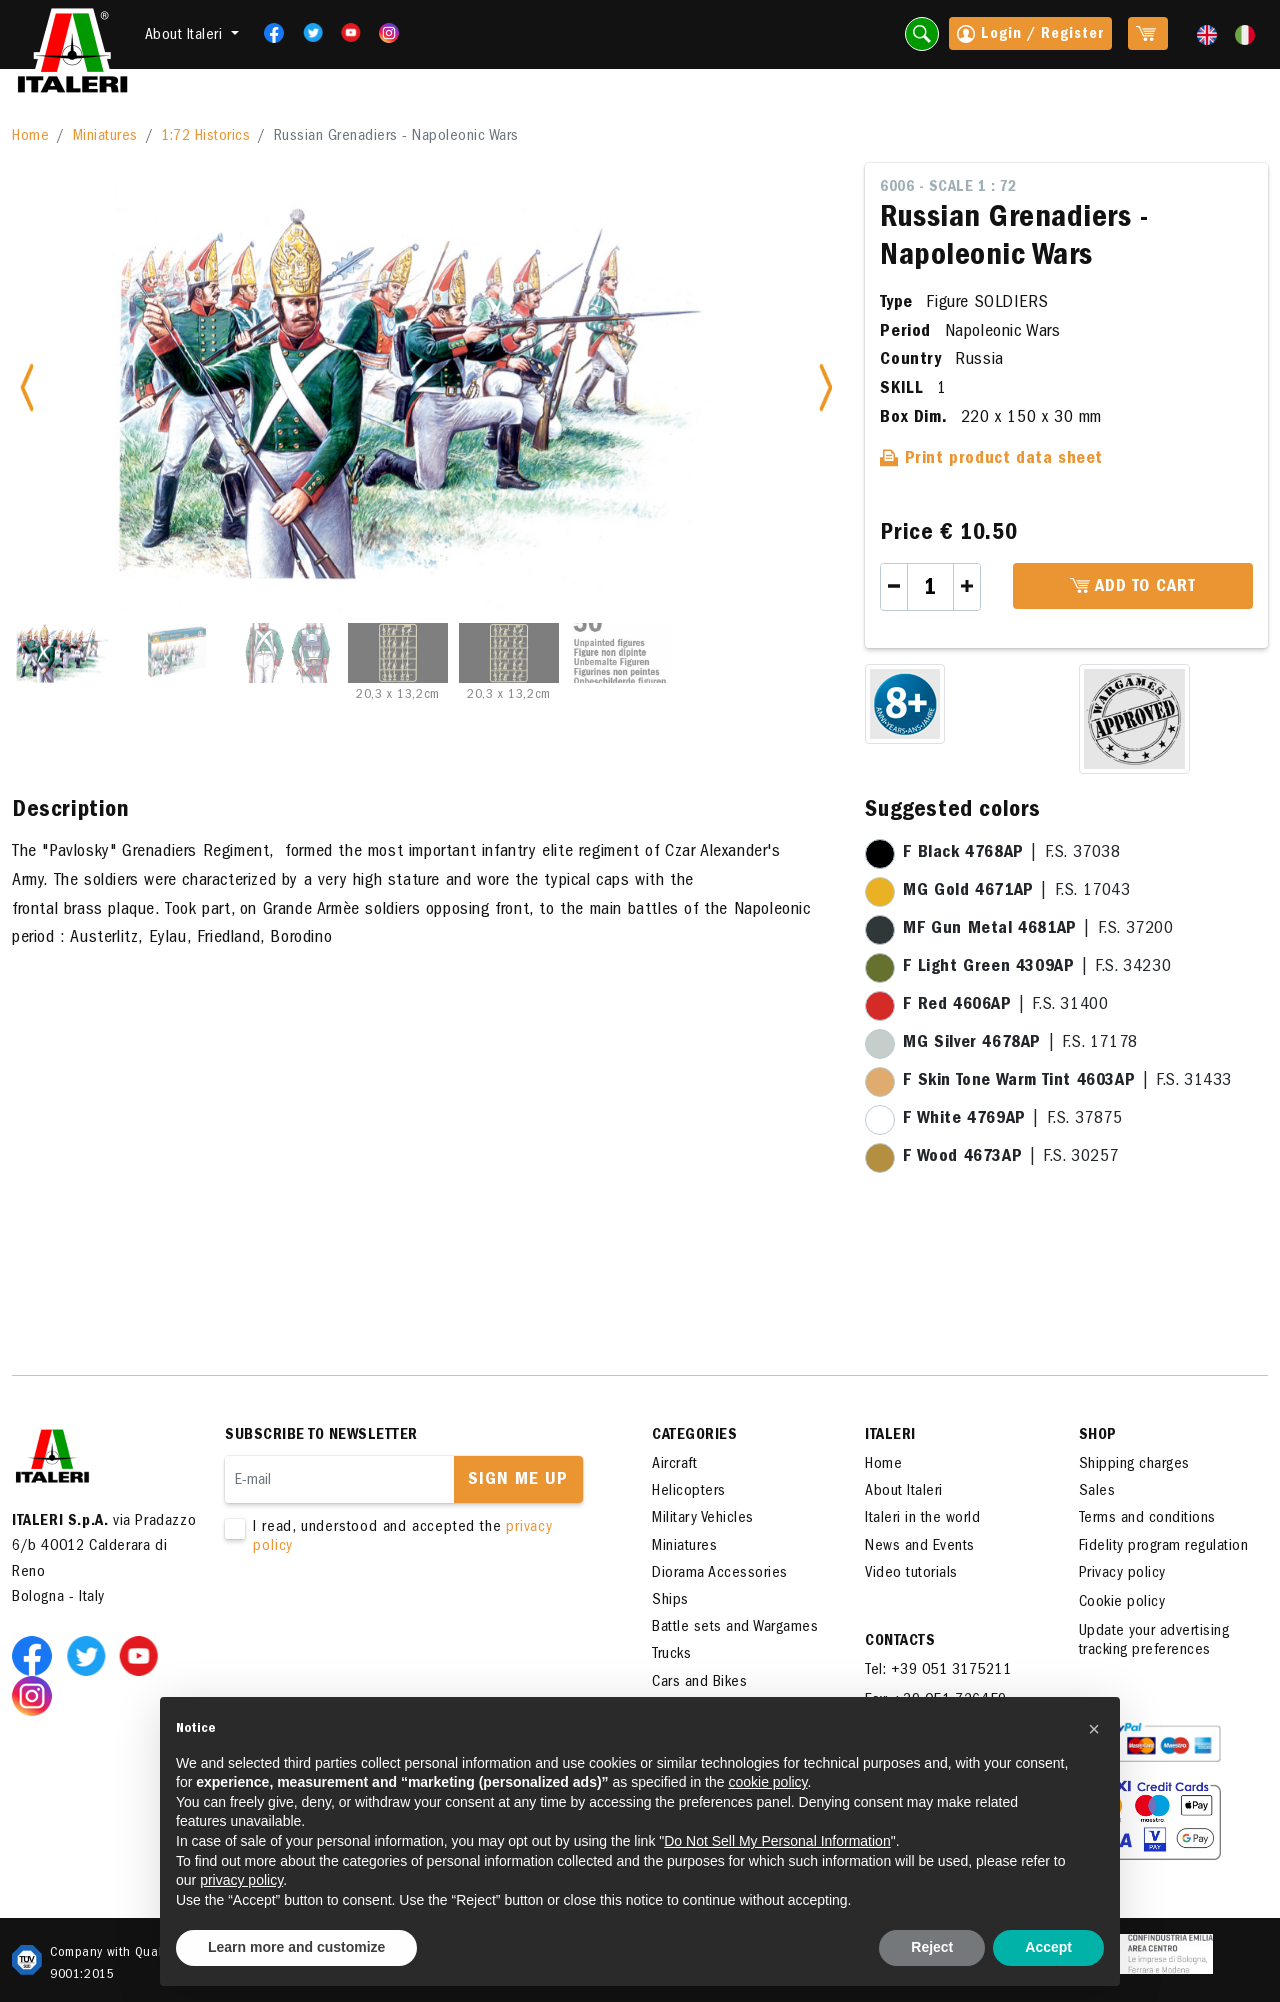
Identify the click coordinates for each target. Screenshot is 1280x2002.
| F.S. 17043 (1016, 892)
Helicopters (689, 1492)
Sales (1097, 1492)
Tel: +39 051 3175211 (938, 1671)
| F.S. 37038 (1011, 854)
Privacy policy (1122, 1574)
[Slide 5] (509, 653)
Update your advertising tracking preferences (1154, 1641)
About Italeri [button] (186, 36)
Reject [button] (932, 1947)
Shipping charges (1134, 1465)
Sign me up (518, 1481)
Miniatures (105, 137)
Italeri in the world (922, 1519)
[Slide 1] (65, 653)
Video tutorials (911, 1574)
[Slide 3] (287, 653)
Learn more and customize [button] (296, 1947)
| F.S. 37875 (1012, 1120)
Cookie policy (1122, 1603)
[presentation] (377, 1620)
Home (30, 137)
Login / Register (1030, 36)
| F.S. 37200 (1038, 930)
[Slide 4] (398, 653)
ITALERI (890, 1436)
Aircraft (674, 1465)
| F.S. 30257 (1011, 1158)
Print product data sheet (991, 460)
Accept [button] (1048, 1947)
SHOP (1098, 1436)
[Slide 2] (176, 653)
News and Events (920, 1547)
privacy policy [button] (241, 1880)
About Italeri (904, 1492)
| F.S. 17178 (1020, 1044)
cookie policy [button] (767, 1782)
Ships (670, 1601)
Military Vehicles (703, 1519)
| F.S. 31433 (1067, 1082)
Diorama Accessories (720, 1574)
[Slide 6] (620, 653)
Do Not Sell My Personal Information (777, 1841)
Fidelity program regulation (1164, 1547)
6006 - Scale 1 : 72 (948, 188)
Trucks (671, 1655)
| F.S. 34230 (1037, 968)
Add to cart (1133, 587)
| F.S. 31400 (1005, 1006)
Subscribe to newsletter (321, 1436)
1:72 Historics (205, 137)
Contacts (900, 1642)
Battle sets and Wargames (735, 1628)
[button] (1094, 1729)
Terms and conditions (1147, 1519)
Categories (694, 1436)
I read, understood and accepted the (410, 1538)
